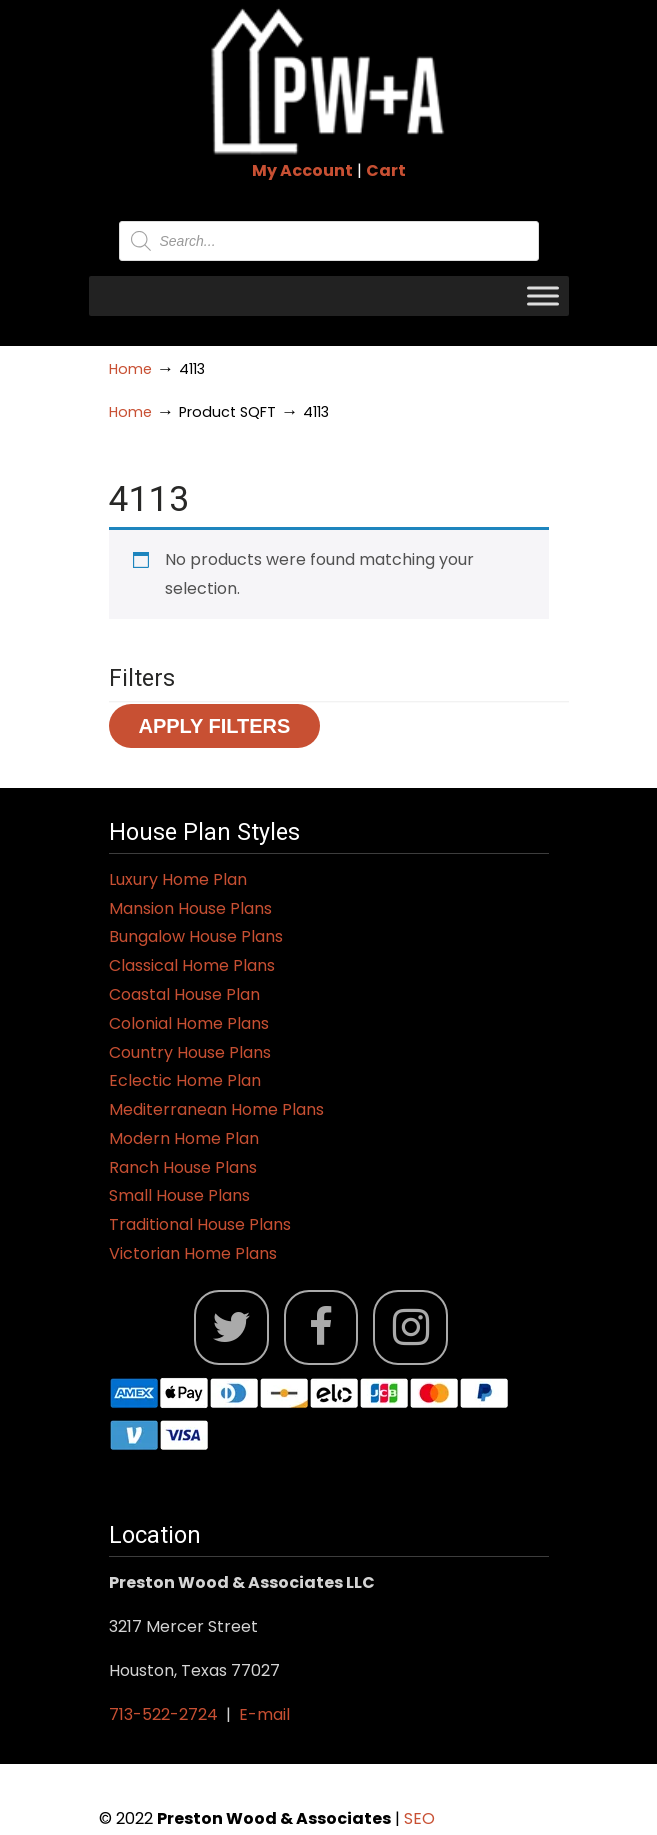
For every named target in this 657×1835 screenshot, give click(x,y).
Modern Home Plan (184, 1138)
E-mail (264, 1714)
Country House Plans (190, 1052)
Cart (386, 170)
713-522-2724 (163, 1714)
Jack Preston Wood (329, 81)
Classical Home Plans (192, 965)
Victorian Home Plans (193, 1253)
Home (130, 369)
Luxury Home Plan (178, 879)
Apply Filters (215, 726)
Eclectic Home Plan (185, 1080)
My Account (302, 170)
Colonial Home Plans (189, 1023)
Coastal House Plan (184, 994)
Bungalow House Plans (196, 936)
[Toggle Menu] (543, 295)
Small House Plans (179, 1195)
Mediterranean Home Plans (216, 1109)
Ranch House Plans (183, 1167)
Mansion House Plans (190, 908)
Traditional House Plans (200, 1224)
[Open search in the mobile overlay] (329, 241)
